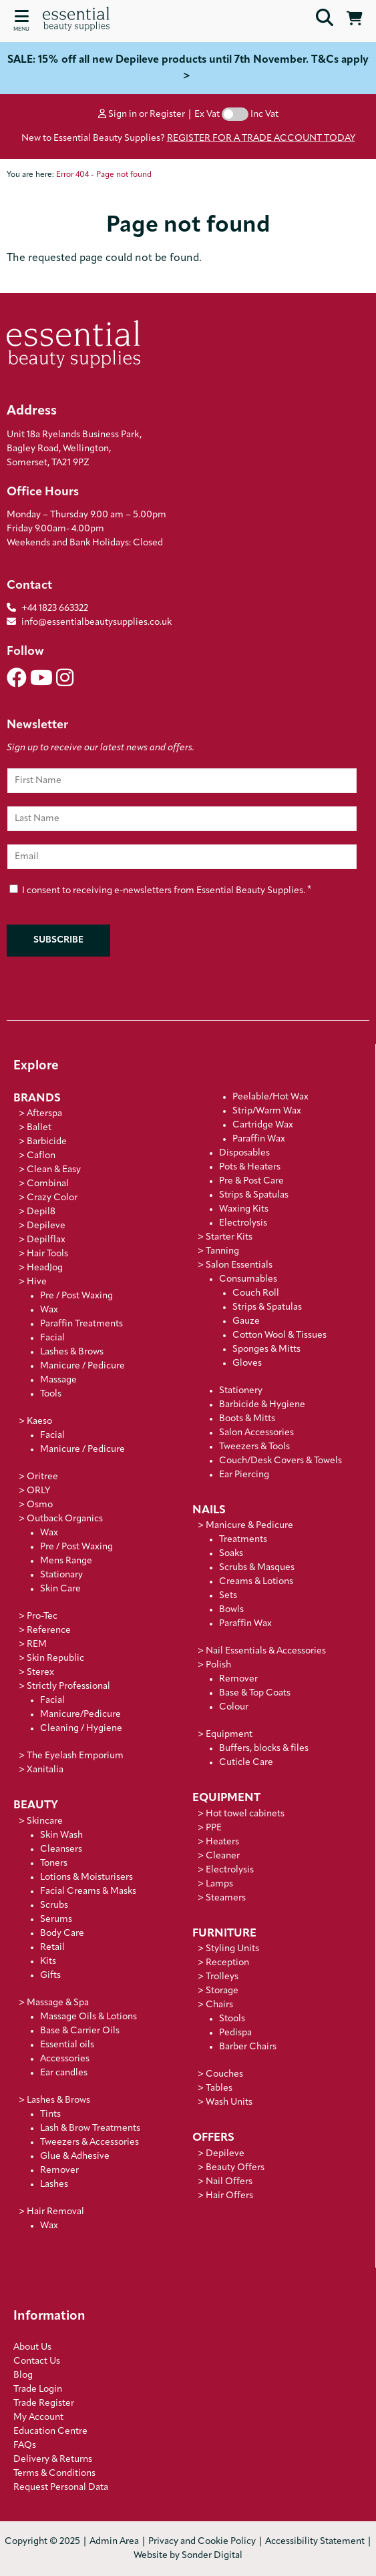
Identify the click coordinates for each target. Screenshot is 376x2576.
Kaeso (39, 1421)
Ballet (39, 1128)
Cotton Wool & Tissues (279, 1335)
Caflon (41, 1156)
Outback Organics (65, 1519)
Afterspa (44, 1114)
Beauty (35, 1805)
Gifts (50, 1976)
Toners (53, 1863)
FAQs (24, 2445)
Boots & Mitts (247, 1419)
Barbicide (47, 1142)
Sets (228, 1596)
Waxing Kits (243, 1209)
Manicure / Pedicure (82, 1366)
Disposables (244, 1153)
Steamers (226, 1898)
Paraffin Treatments (81, 1324)
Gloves (247, 1363)
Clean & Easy (54, 1170)
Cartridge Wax (262, 1125)
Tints (50, 2114)
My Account (38, 2417)
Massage (58, 1380)
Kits (48, 1962)
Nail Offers (229, 2182)
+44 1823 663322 (54, 608)
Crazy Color (52, 1198)
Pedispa (235, 2033)
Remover (59, 2170)
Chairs (219, 2005)
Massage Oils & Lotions (88, 2017)
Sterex (40, 1672)
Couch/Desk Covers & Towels (280, 1461)
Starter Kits (229, 1237)
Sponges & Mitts (266, 1349)
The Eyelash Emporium (75, 1756)
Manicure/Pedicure (80, 1715)
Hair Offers (229, 2196)
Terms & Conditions (54, 2474)
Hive (37, 1282)
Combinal (48, 1184)
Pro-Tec (42, 1616)
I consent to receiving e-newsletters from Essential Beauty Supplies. (160, 889)
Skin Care (60, 1589)
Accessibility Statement (315, 2542)
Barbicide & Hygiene (262, 1405)
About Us (32, 2347)
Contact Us (36, 2361)
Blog (23, 2375)
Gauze (246, 1321)
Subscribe (58, 940)
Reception (227, 1963)
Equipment (229, 1735)
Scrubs (54, 1905)
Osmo (40, 1505)
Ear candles (63, 2073)
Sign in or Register (141, 114)
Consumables (248, 1279)
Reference (49, 1630)
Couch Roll (255, 1293)
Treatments (243, 1540)
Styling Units (232, 1949)
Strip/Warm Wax (266, 1111)
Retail (52, 1948)
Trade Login (37, 2389)
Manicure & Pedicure (249, 1526)
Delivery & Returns (52, 2460)
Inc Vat (264, 114)
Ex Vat (207, 114)
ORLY (38, 1491)
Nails (209, 1510)
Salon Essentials (239, 1265)
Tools (50, 1394)
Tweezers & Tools (254, 1447)
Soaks (231, 1554)
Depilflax (46, 1240)
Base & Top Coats (255, 1693)
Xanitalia (45, 1770)
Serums (56, 1919)
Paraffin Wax (258, 1139)
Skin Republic (55, 1658)
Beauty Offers (235, 2168)
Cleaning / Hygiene (81, 1729)
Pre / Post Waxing (76, 1296)
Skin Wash (61, 1835)
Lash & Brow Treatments (90, 2128)
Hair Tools (47, 1254)
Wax (49, 1310)
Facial (52, 1338)
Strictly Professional (68, 1687)
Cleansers (61, 1849)
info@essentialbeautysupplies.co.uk (89, 622)
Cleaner (223, 1856)
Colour (233, 1707)
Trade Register (43, 2403)
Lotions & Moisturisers (86, 1877)
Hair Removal (55, 2212)
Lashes (54, 2184)
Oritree (42, 1477)
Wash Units (229, 2102)
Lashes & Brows (72, 1352)
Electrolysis (243, 1223)
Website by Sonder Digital (188, 2556)
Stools (232, 2019)
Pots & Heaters (249, 1167)
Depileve (46, 1226)
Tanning (222, 1251)
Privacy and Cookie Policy (202, 2542)
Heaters (222, 1842)
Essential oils (67, 2045)
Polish (218, 1665)
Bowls (231, 1610)
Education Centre (50, 2431)
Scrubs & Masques (257, 1568)
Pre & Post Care (251, 1181)
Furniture (224, 1933)
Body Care (62, 1933)
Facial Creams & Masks (88, 1891)
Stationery (240, 1391)
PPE (214, 1828)
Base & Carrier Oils (80, 2031)
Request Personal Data (60, 2488)
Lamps (219, 1884)
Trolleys (222, 1977)
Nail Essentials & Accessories (266, 1651)
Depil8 (41, 1212)
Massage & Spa (58, 2003)
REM (37, 1644)
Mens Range (66, 1561)
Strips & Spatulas (254, 1195)
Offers (213, 2137)
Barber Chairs (247, 2047)
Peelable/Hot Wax (270, 1097)
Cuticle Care (246, 1763)
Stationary (61, 1575)
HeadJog (45, 1268)
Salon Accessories (256, 1433)
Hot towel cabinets (245, 1814)
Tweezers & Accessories (89, 2142)
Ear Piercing (244, 1475)
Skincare (45, 1821)
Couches (224, 2074)
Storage (222, 1991)
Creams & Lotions (256, 1582)
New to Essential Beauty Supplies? (188, 139)
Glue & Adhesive (75, 2156)
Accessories (64, 2059)
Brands (37, 1098)
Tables (219, 2088)
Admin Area (114, 2542)
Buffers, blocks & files (264, 1749)
